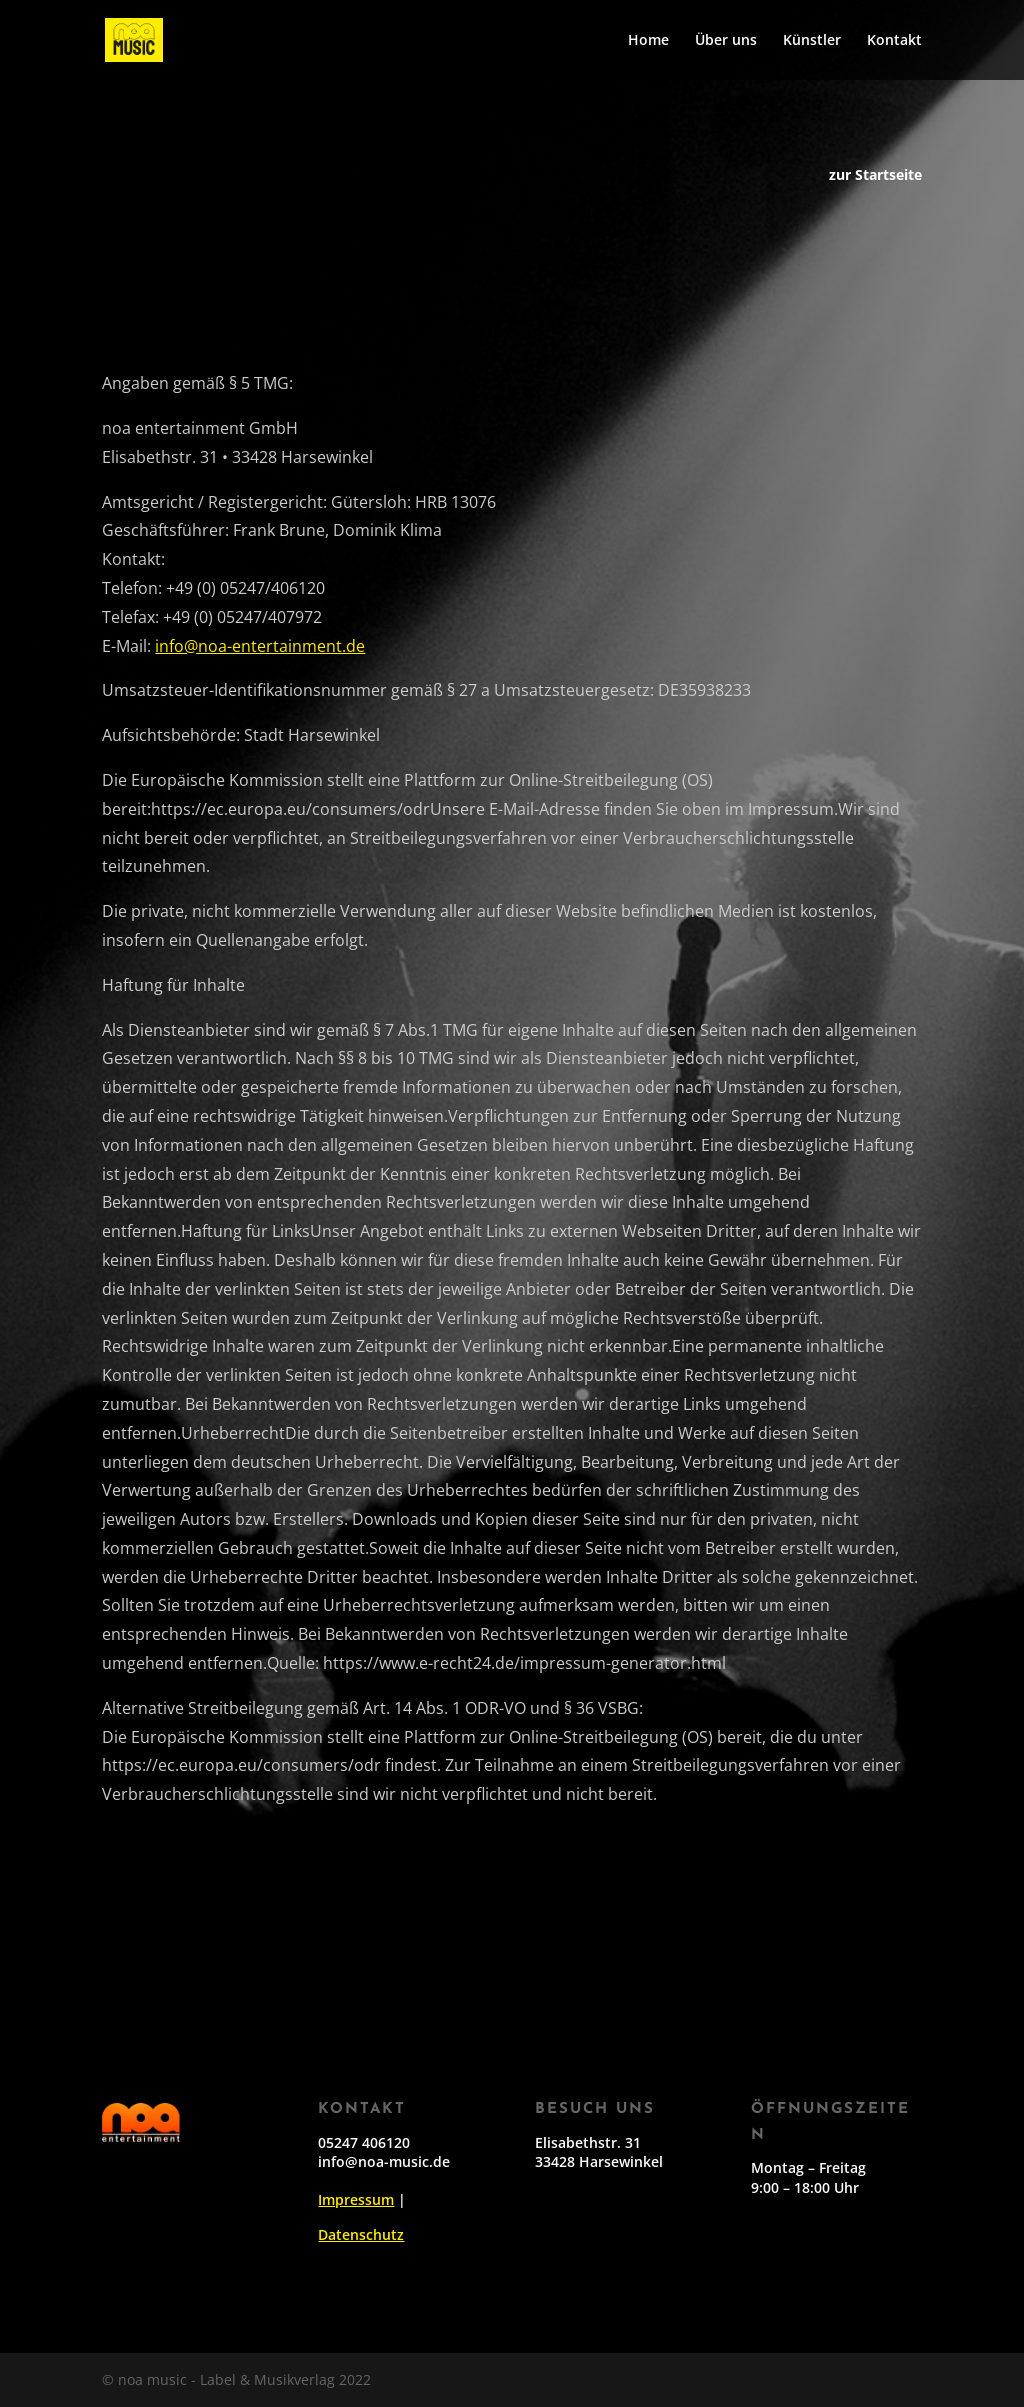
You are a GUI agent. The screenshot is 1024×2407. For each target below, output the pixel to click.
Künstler (812, 41)
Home (648, 41)
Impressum (356, 2199)
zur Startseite (875, 176)
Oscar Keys (195, 1872)
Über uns (726, 41)
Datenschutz (361, 2234)
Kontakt (894, 41)
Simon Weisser (221, 1901)
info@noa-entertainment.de (243, 646)
